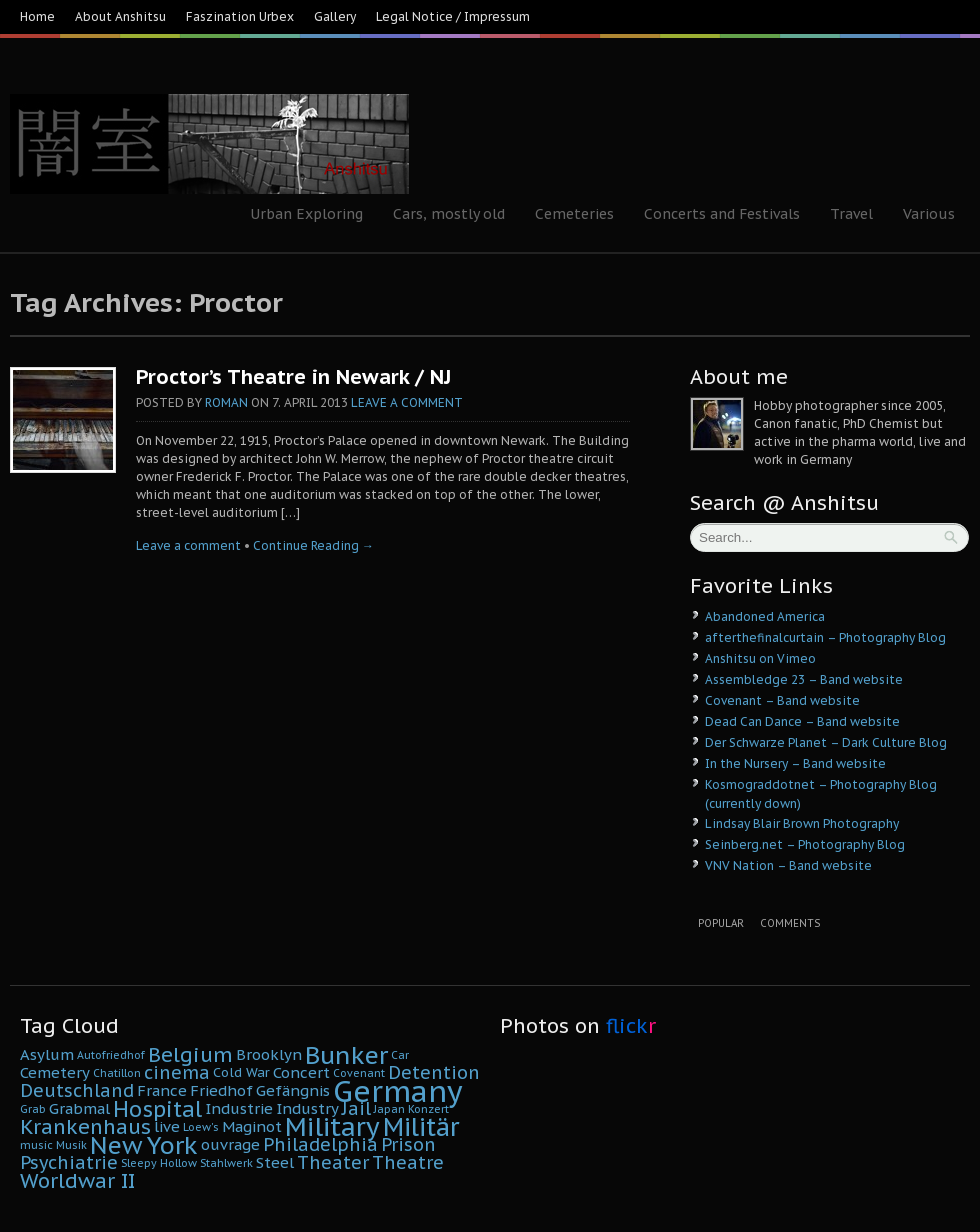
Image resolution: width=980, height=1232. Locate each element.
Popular (721, 923)
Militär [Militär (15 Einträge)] (421, 1127)
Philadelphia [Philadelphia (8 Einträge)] (320, 1144)
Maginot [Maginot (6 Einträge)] (252, 1126)
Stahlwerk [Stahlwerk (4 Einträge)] (226, 1163)
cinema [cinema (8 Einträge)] (177, 1072)
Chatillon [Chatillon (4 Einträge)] (117, 1073)
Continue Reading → (313, 545)
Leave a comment (407, 402)
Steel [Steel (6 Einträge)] (275, 1162)
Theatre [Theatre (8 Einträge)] (408, 1162)
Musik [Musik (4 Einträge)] (71, 1145)
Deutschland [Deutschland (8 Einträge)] (77, 1090)
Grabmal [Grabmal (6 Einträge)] (79, 1108)
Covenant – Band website (782, 700)
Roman (226, 402)
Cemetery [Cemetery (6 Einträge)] (55, 1072)
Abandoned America (765, 616)
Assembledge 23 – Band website (804, 679)
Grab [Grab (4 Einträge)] (33, 1109)
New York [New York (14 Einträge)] (144, 1145)
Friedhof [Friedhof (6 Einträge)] (221, 1090)
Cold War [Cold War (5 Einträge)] (241, 1072)
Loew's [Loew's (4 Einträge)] (201, 1127)
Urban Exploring (306, 214)
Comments (790, 923)
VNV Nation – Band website (788, 865)
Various (929, 214)
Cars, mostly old (449, 214)
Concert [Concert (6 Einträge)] (301, 1072)
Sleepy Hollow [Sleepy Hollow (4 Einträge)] (159, 1163)
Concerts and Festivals (722, 214)
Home (37, 16)
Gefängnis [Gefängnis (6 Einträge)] (293, 1090)
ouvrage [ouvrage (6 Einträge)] (230, 1144)
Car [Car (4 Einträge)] (400, 1055)
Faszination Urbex (240, 16)
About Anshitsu (120, 16)
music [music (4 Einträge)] (36, 1145)
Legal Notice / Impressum (453, 16)
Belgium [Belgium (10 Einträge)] (190, 1054)
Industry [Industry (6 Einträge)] (307, 1108)
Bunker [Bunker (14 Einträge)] (346, 1055)
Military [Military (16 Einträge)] (332, 1126)
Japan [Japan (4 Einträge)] (389, 1109)
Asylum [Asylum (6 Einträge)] (47, 1054)
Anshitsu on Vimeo (760, 658)
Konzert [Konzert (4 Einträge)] (428, 1109)
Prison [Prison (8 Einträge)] (408, 1144)
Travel (851, 214)
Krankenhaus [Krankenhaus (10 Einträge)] (85, 1126)
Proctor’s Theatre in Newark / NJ (293, 377)
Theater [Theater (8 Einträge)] (333, 1162)
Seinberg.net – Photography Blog (805, 844)
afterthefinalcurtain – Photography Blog (825, 637)
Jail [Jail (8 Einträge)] (356, 1108)
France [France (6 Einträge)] (162, 1090)
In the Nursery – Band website (795, 763)
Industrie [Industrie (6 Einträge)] (239, 1108)
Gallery (335, 16)
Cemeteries (574, 214)
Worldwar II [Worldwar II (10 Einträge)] (77, 1180)
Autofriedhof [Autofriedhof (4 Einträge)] (111, 1055)
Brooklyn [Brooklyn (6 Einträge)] (269, 1054)
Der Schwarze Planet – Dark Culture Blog (826, 742)
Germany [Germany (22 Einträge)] (398, 1091)
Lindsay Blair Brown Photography (802, 823)
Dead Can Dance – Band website (802, 721)
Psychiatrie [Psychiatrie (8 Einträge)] (69, 1162)
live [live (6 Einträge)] (167, 1126)
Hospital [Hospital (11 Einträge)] (157, 1109)
